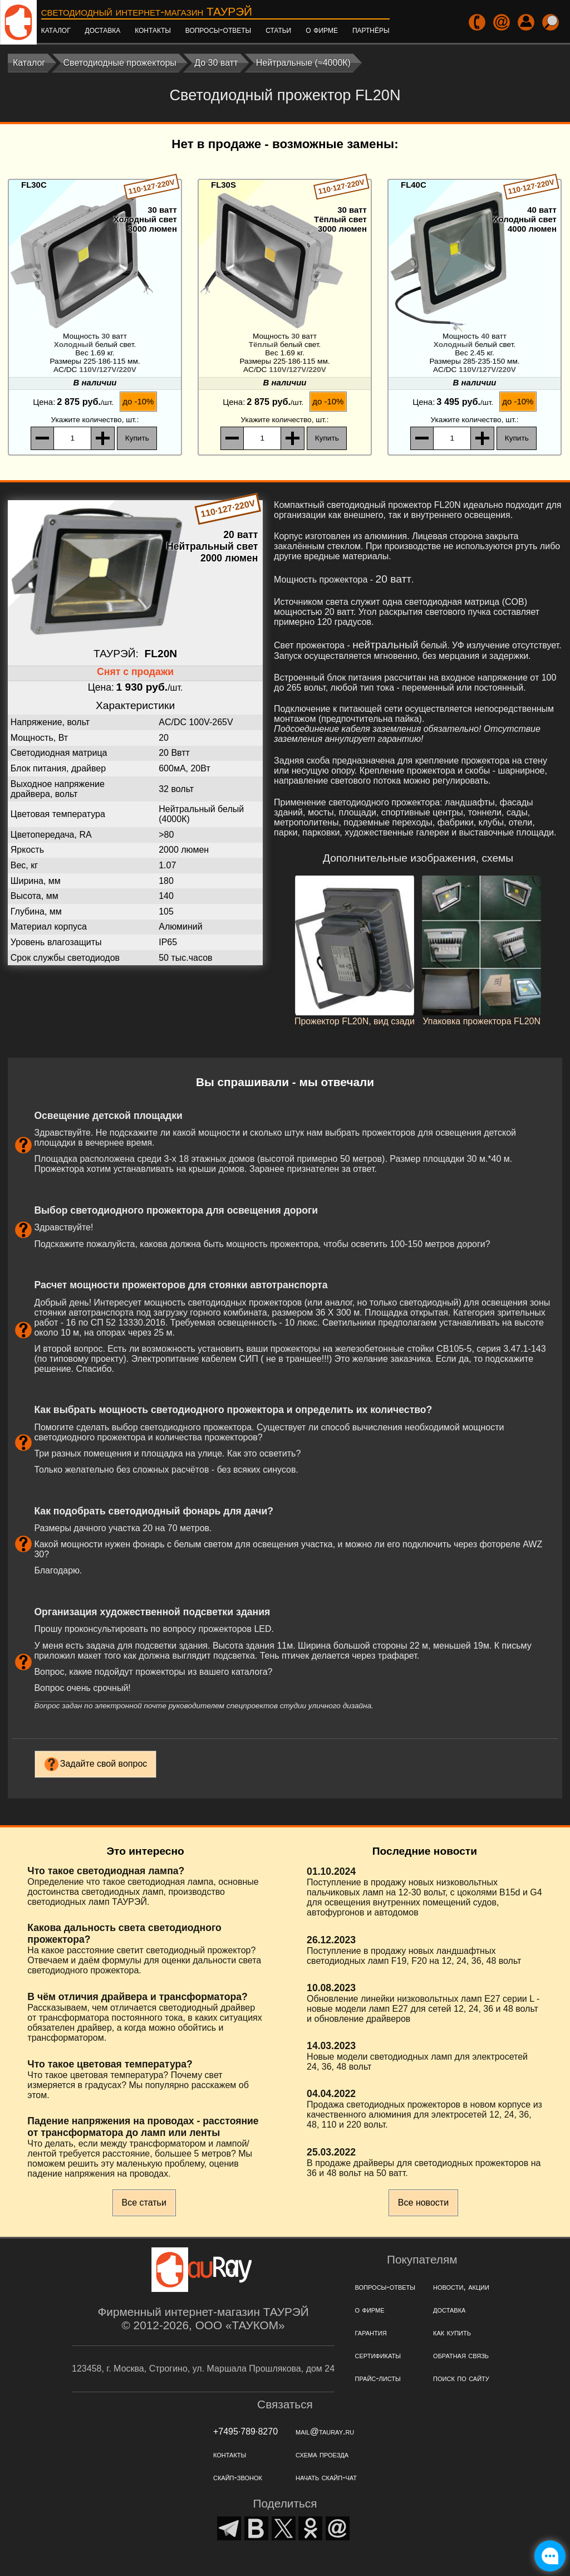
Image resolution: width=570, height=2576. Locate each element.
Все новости (423, 2202)
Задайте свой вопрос (104, 1763)
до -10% (138, 401)
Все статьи (144, 2202)
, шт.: (95, 420)
